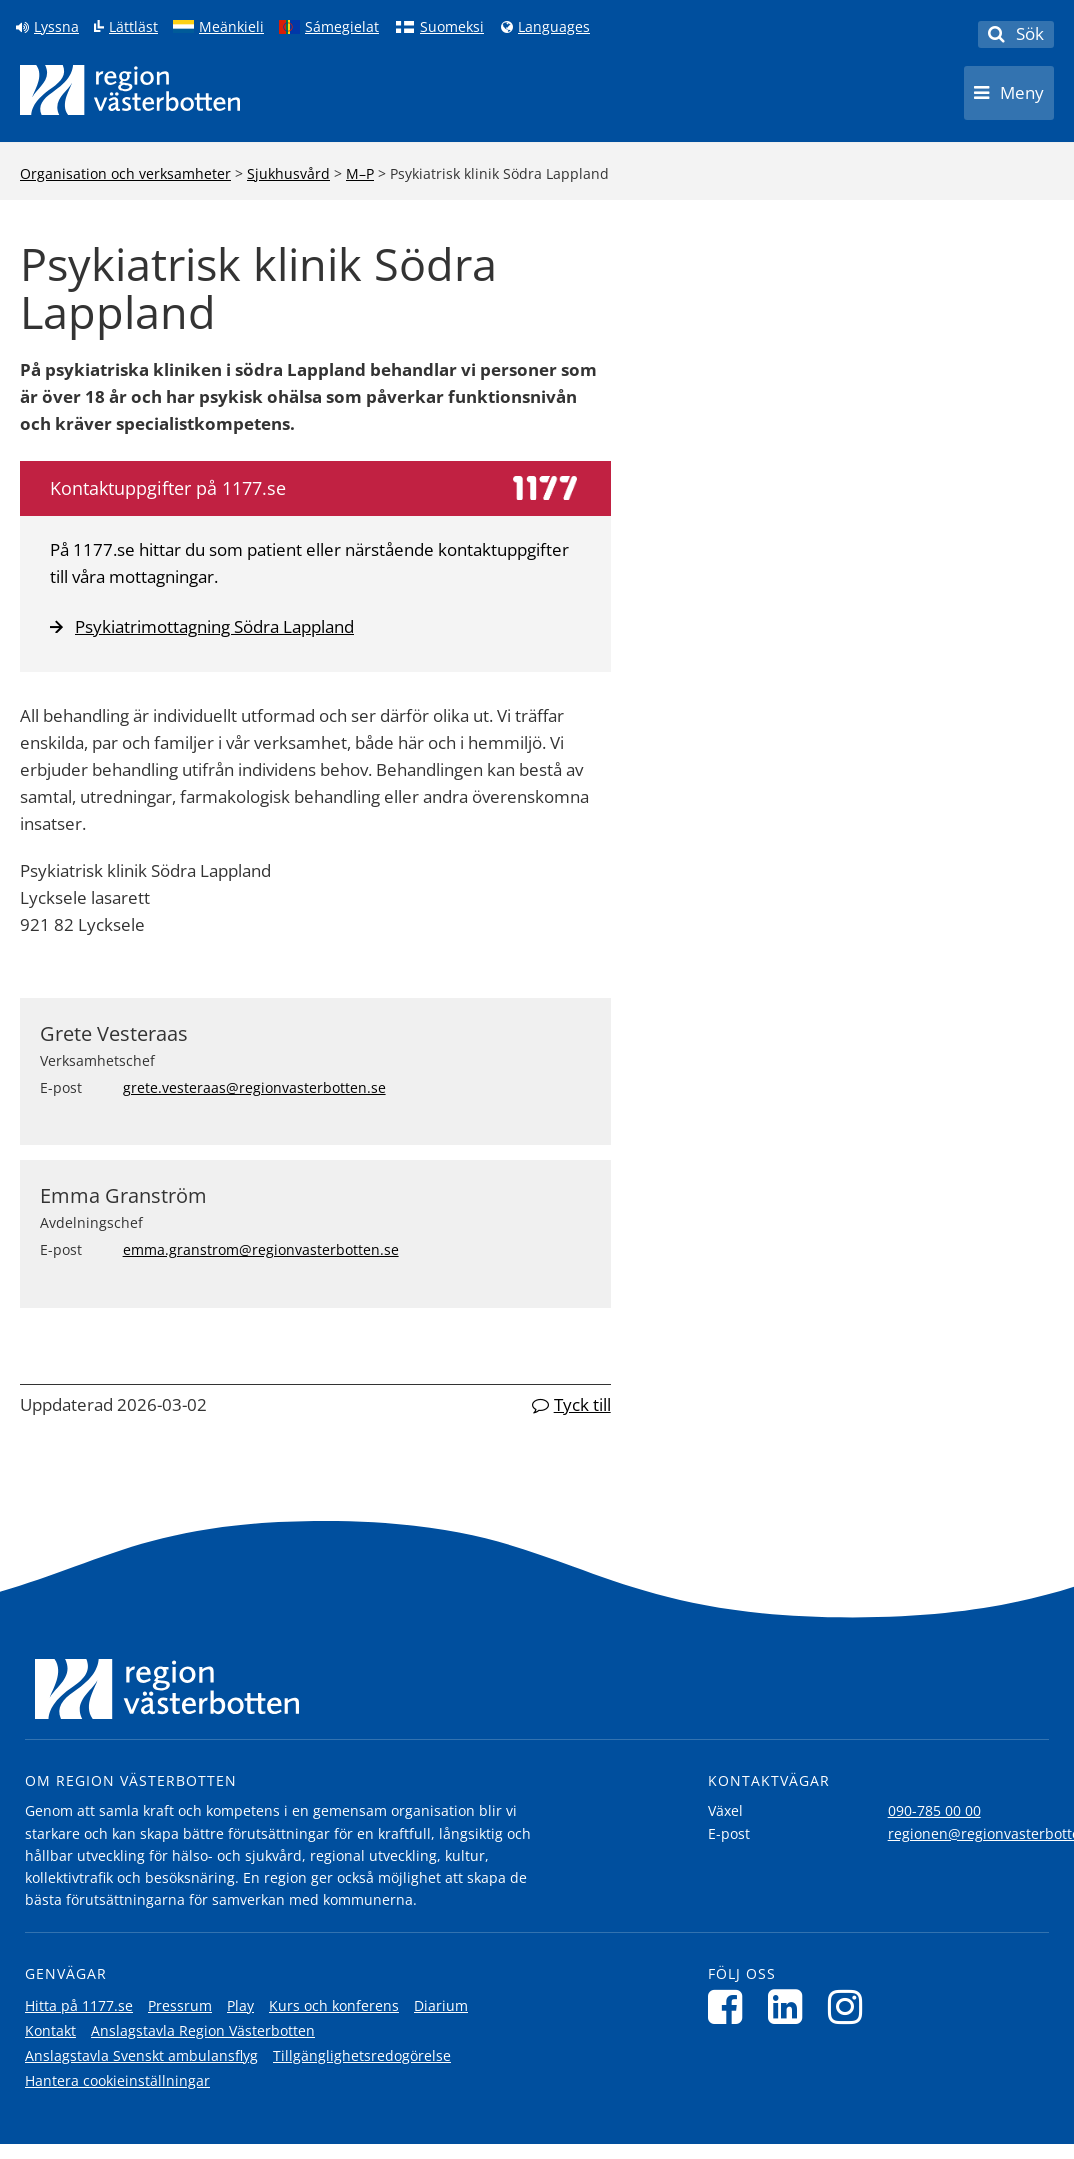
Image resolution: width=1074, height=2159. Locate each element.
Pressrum (180, 2005)
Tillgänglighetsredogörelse (362, 2055)
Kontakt (50, 2030)
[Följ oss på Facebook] (730, 2006)
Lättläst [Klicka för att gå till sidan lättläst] (133, 27)
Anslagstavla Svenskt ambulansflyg (141, 2055)
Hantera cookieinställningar (117, 2080)
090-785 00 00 (934, 1810)
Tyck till (582, 1404)
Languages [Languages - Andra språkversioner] (554, 27)
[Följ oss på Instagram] (850, 2006)
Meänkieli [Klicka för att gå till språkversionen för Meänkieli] (231, 27)
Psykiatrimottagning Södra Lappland (202, 626)
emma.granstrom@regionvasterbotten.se (261, 1249)
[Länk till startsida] (130, 90)
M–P (360, 173)
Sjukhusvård (288, 173)
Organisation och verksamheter (125, 173)
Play (240, 2005)
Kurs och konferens (334, 2005)
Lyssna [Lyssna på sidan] (56, 27)
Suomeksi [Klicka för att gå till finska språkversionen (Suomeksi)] (452, 27)
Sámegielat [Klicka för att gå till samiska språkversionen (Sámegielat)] (342, 27)
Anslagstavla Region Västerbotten (203, 2030)
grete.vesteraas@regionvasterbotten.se (254, 1087)
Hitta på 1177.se (79, 2005)
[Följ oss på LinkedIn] (790, 2006)
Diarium (441, 2005)
